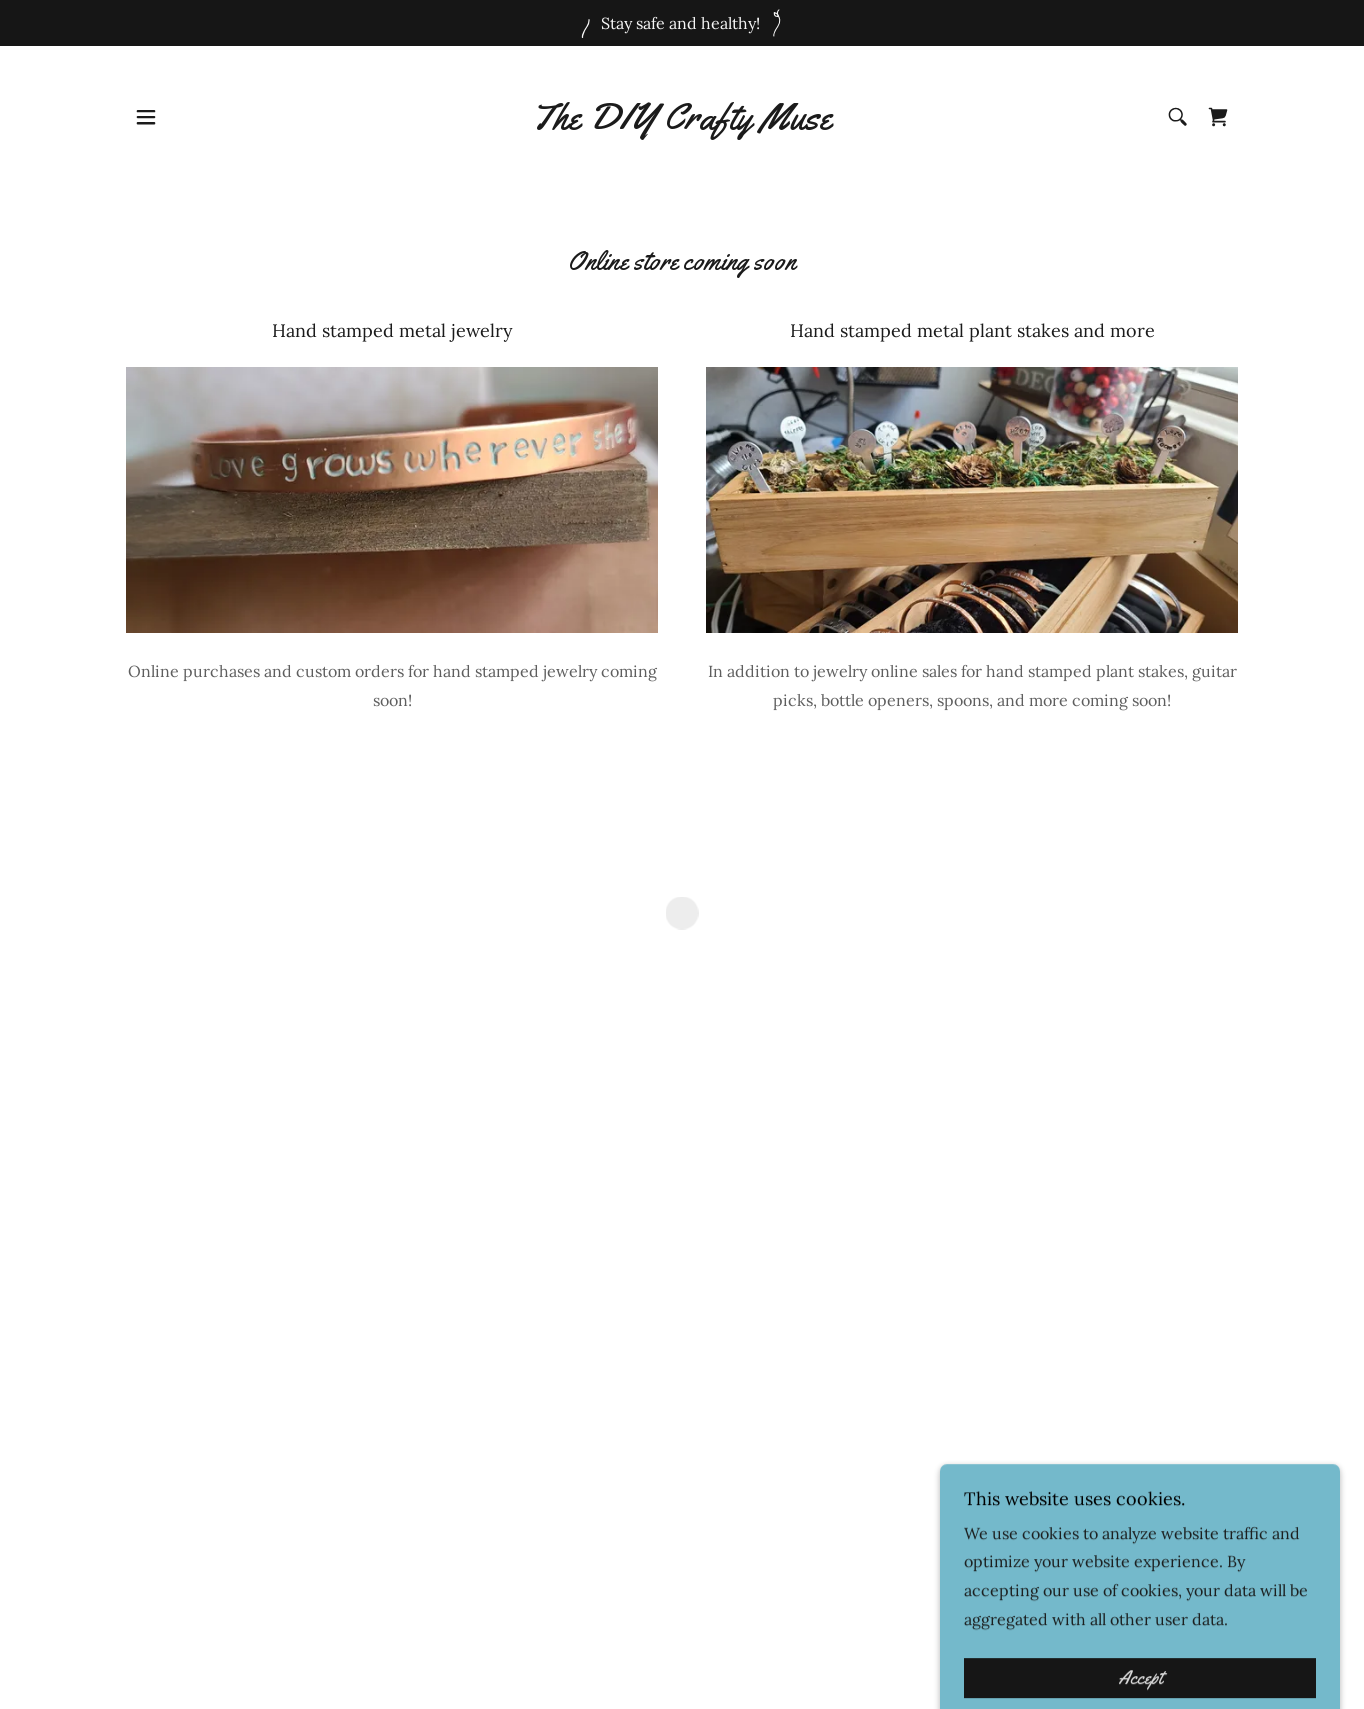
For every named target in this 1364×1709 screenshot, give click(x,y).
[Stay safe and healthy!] (682, 23)
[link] (681, 123)
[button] (146, 117)
